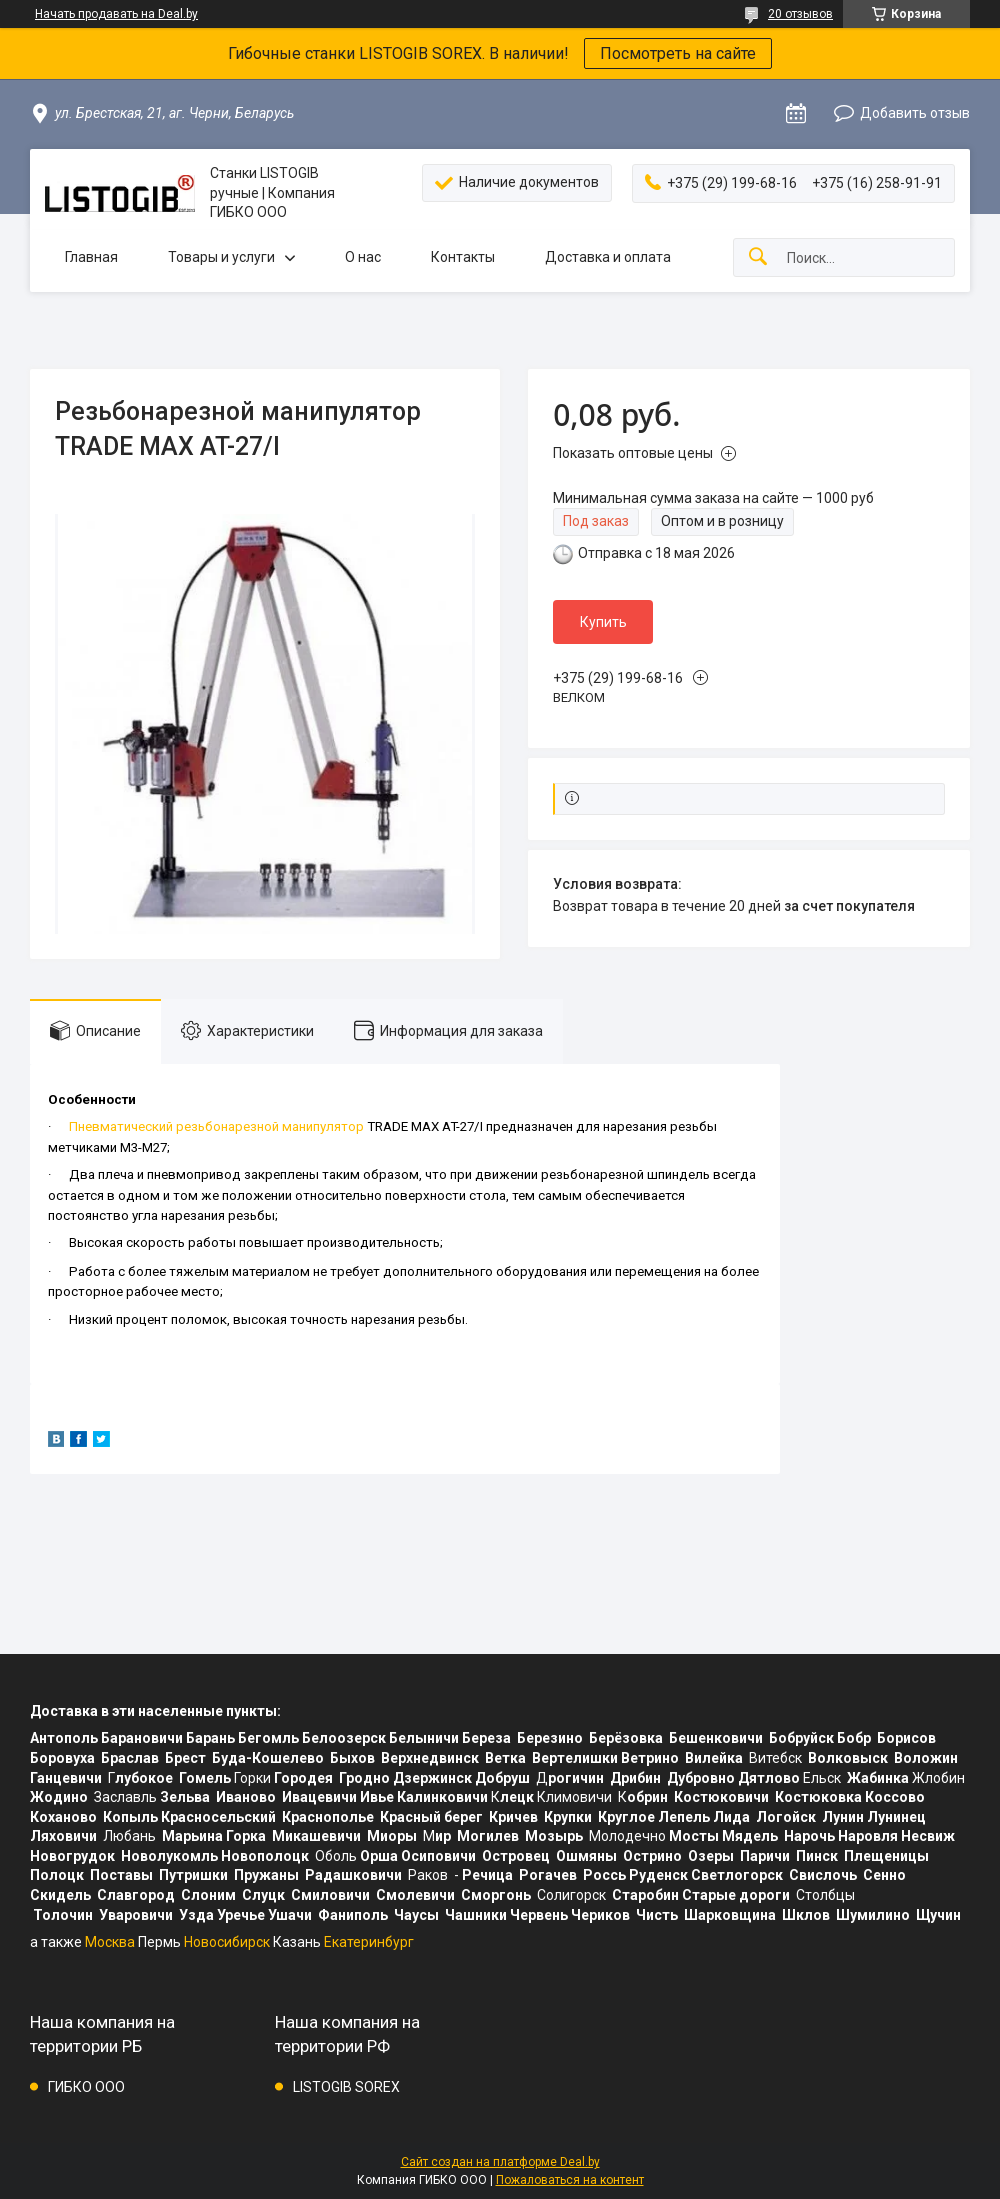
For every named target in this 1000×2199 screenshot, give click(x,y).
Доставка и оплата (608, 257)
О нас (363, 257)
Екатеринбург (369, 1942)
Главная (91, 257)
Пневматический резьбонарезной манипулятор (216, 1126)
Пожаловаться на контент (570, 2180)
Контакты (463, 257)
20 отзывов (800, 14)
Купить (603, 622)
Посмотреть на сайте (678, 53)
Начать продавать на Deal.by (116, 14)
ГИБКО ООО (86, 2087)
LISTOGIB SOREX (346, 2087)
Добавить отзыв (915, 113)
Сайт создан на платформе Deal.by (500, 2162)
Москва (110, 1942)
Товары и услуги (221, 257)
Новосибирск (227, 1942)
